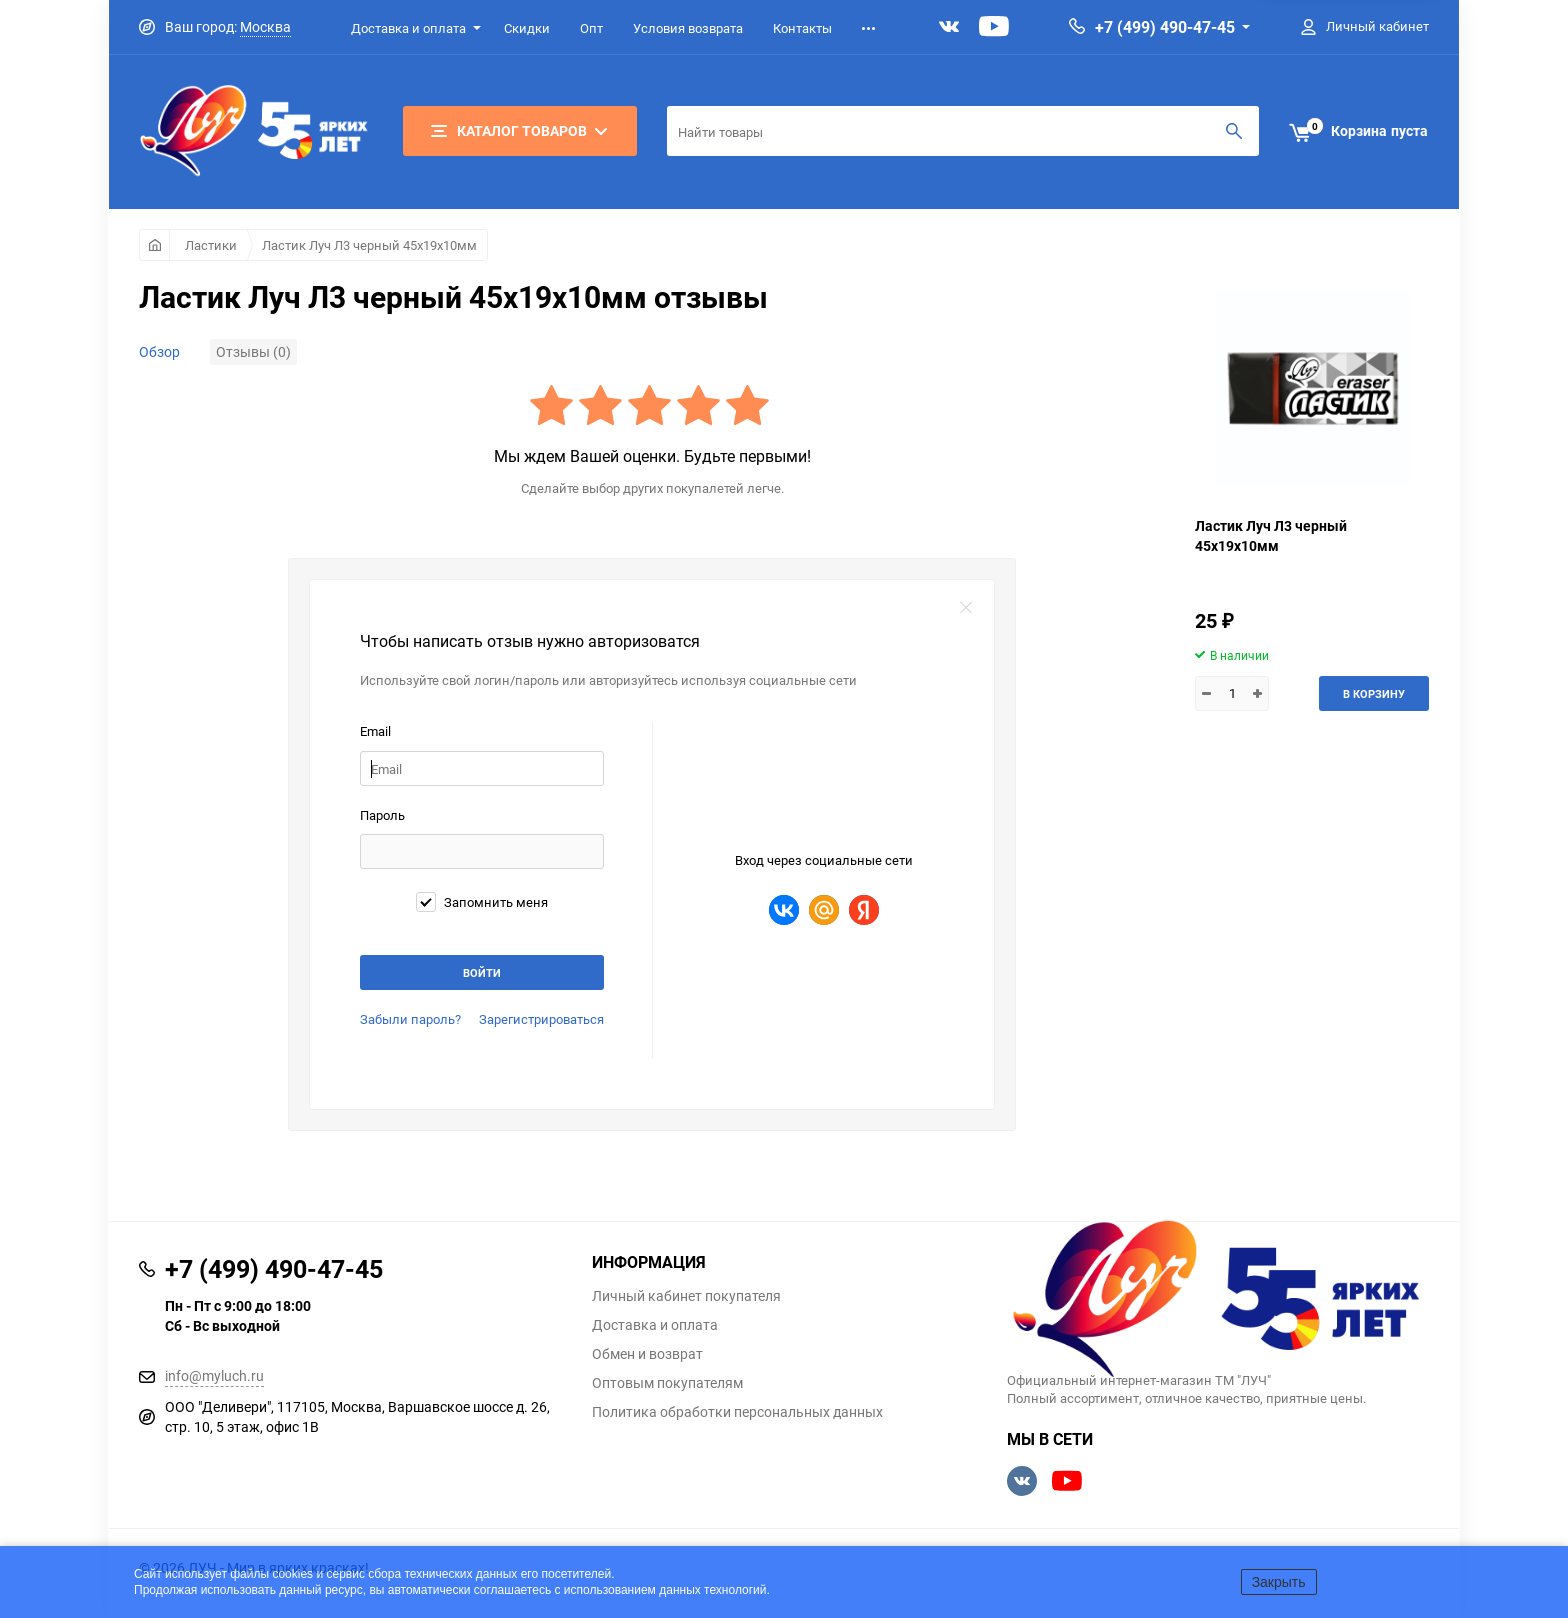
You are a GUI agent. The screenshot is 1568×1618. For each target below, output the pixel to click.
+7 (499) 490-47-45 (1165, 27)
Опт (591, 28)
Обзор (159, 351)
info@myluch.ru (214, 1375)
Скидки (527, 28)
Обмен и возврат (647, 1354)
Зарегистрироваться (541, 1019)
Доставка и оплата (408, 28)
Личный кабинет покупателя (686, 1296)
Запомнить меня (482, 902)
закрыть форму (966, 608)
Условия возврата (688, 28)
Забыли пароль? (410, 1019)
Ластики (211, 245)
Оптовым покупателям (667, 1383)
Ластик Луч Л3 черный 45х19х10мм (369, 245)
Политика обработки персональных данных (737, 1412)
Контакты (802, 28)
